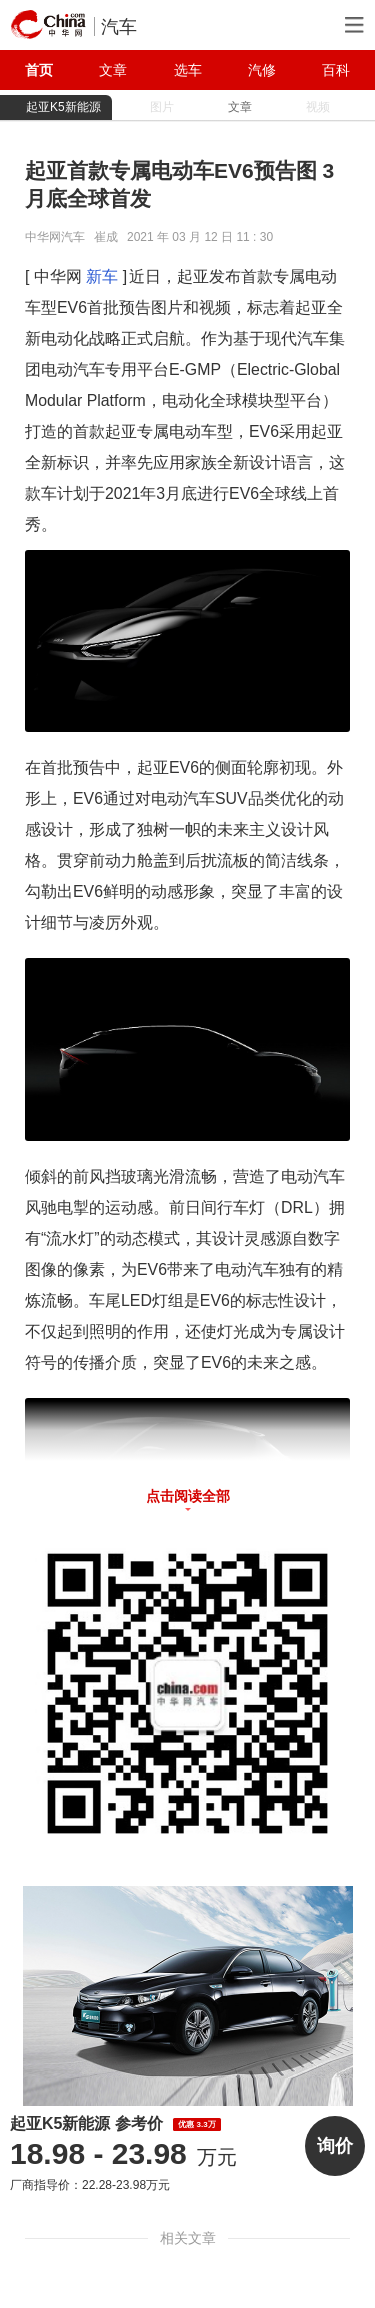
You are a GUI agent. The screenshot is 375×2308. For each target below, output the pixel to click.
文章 (113, 70)
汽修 (262, 70)
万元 (123, 2157)
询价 (335, 2146)
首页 (39, 70)
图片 (162, 107)
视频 (318, 107)
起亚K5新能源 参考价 (115, 2123)
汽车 (119, 27)
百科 (336, 70)
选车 (188, 70)
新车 (102, 276)
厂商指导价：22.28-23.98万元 (90, 2185)
